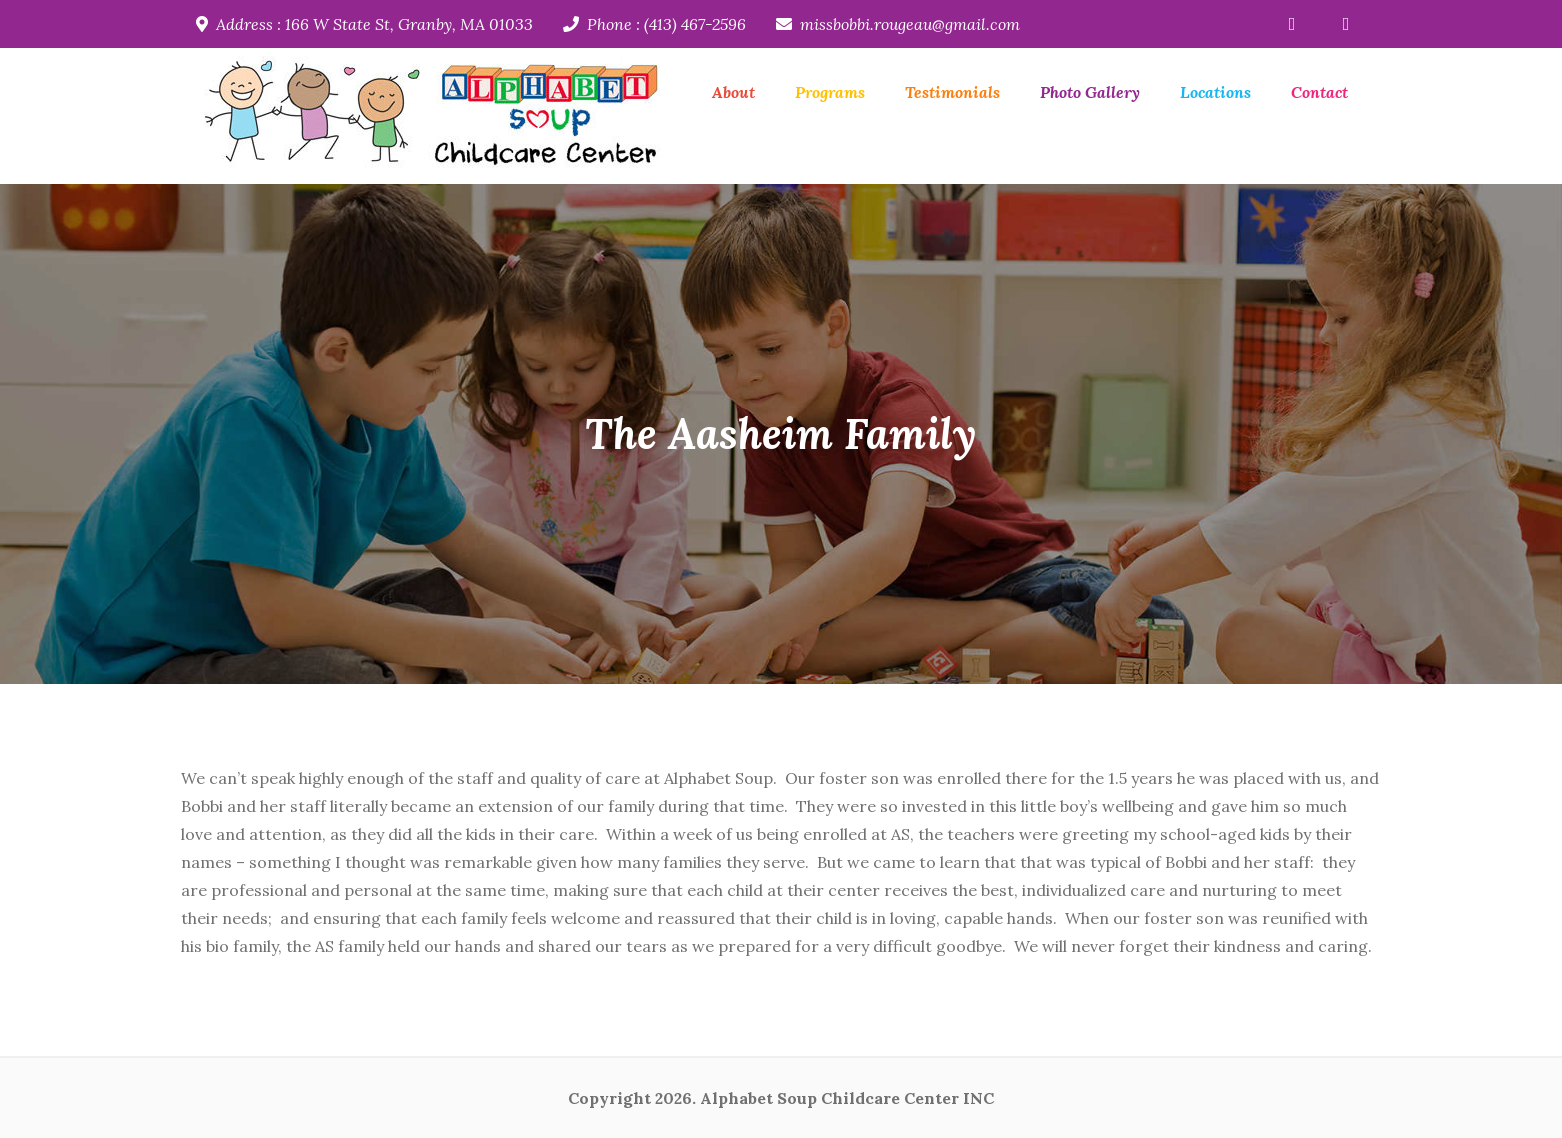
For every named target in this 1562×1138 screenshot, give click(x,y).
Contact (1319, 92)
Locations (1215, 92)
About (733, 92)
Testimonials (952, 92)
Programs (830, 92)
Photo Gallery (1090, 92)
